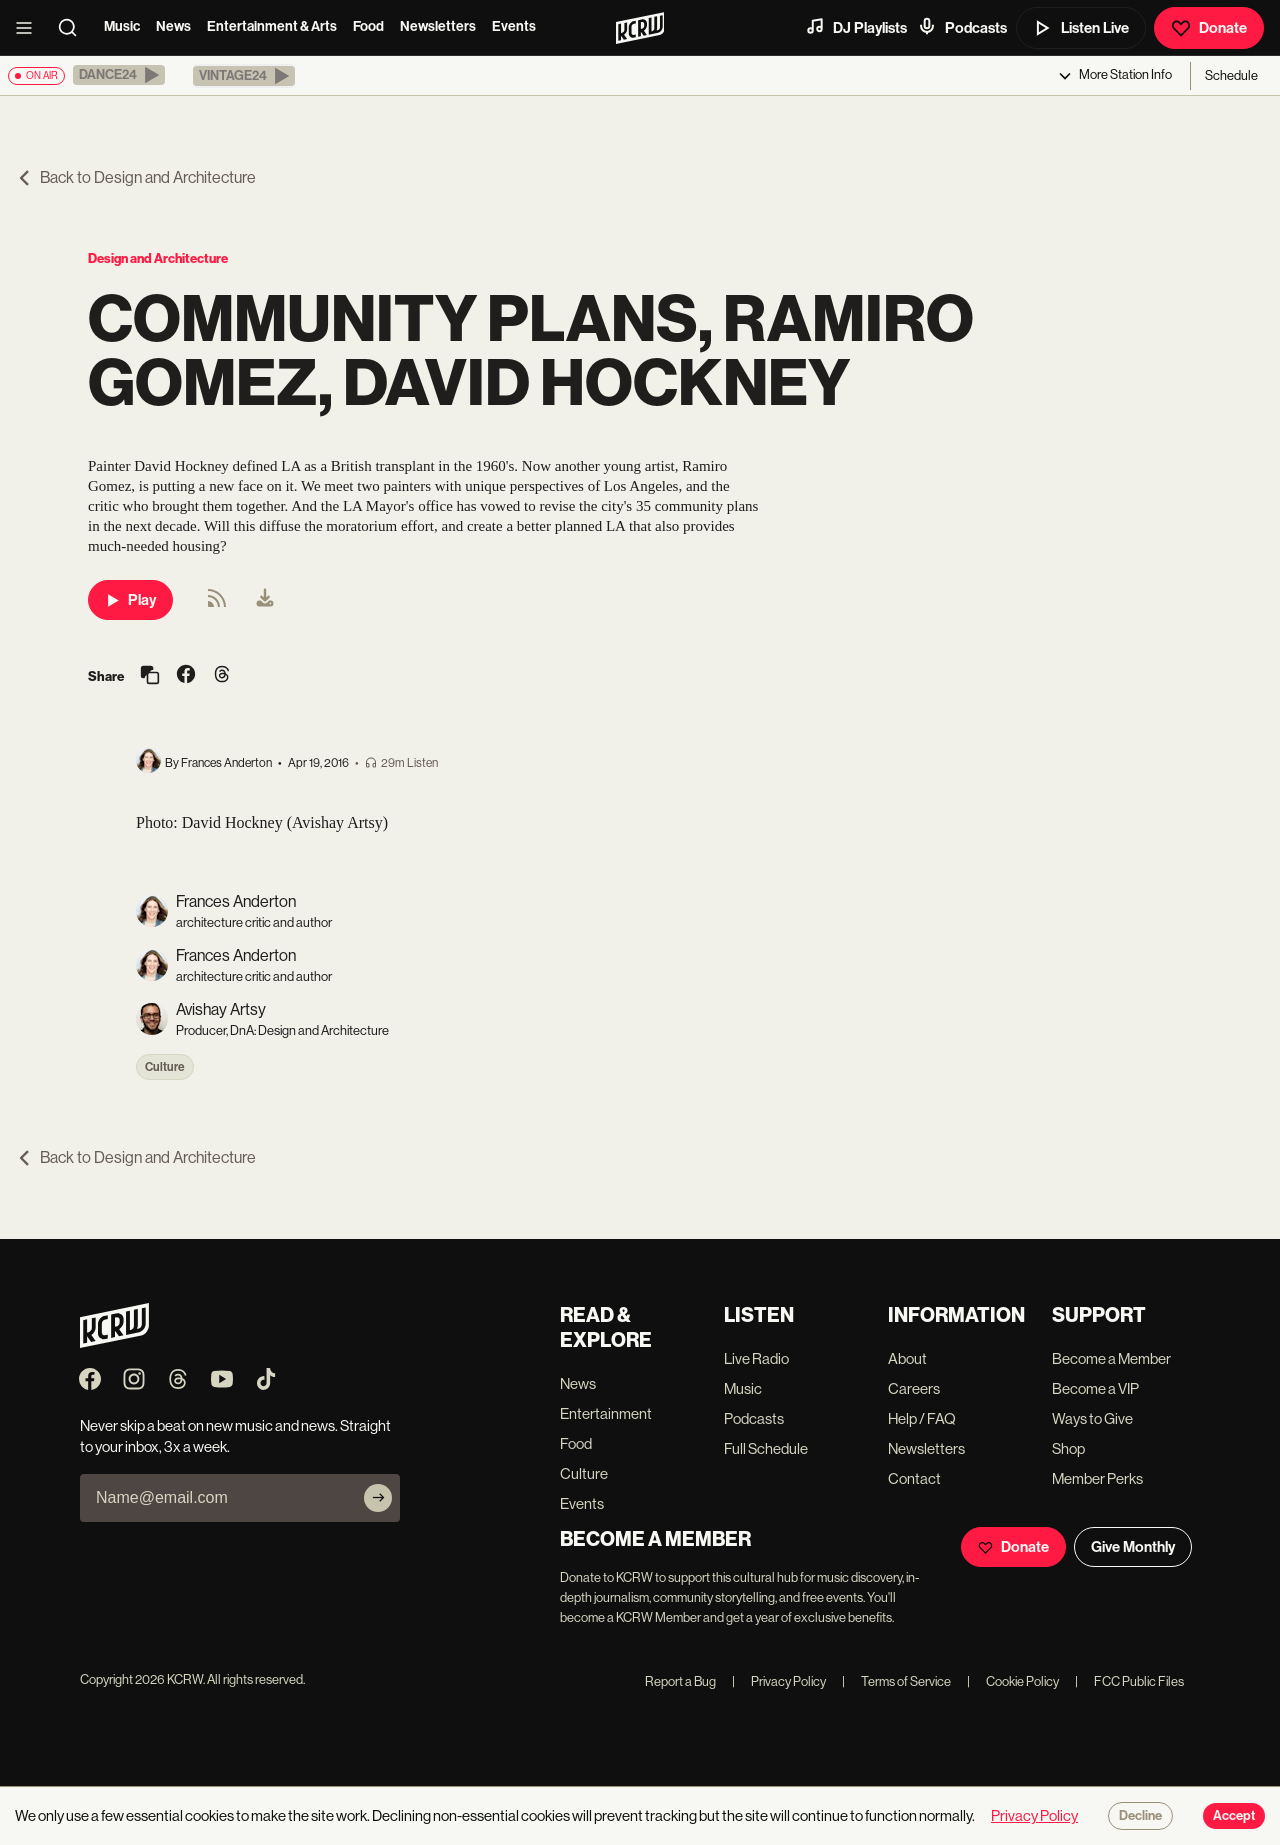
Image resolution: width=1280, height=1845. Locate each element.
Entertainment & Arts (272, 26)
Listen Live (1081, 28)
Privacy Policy (779, 1681)
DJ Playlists (856, 27)
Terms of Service (896, 1681)
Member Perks (1097, 1478)
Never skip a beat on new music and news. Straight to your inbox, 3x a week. (235, 1436)
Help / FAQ (922, 1418)
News (173, 26)
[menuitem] (265, 600)
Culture (165, 1067)
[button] (119, 75)
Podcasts (962, 27)
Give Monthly (1133, 1547)
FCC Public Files (1129, 1681)
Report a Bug (680, 1681)
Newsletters (438, 26)
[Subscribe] (378, 1498)
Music (122, 26)
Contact (914, 1478)
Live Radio (756, 1358)
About (907, 1358)
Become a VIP (1095, 1388)
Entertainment (606, 1413)
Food (368, 26)
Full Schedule (766, 1448)
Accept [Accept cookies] (1234, 1816)
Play (130, 600)
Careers (914, 1388)
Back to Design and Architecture (136, 177)
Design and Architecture (158, 258)
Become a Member (1111, 1358)
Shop (1068, 1448)
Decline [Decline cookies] (1140, 1816)
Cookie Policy (1013, 1681)
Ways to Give (1092, 1418)
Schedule (1231, 75)
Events (514, 26)
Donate (1209, 28)
